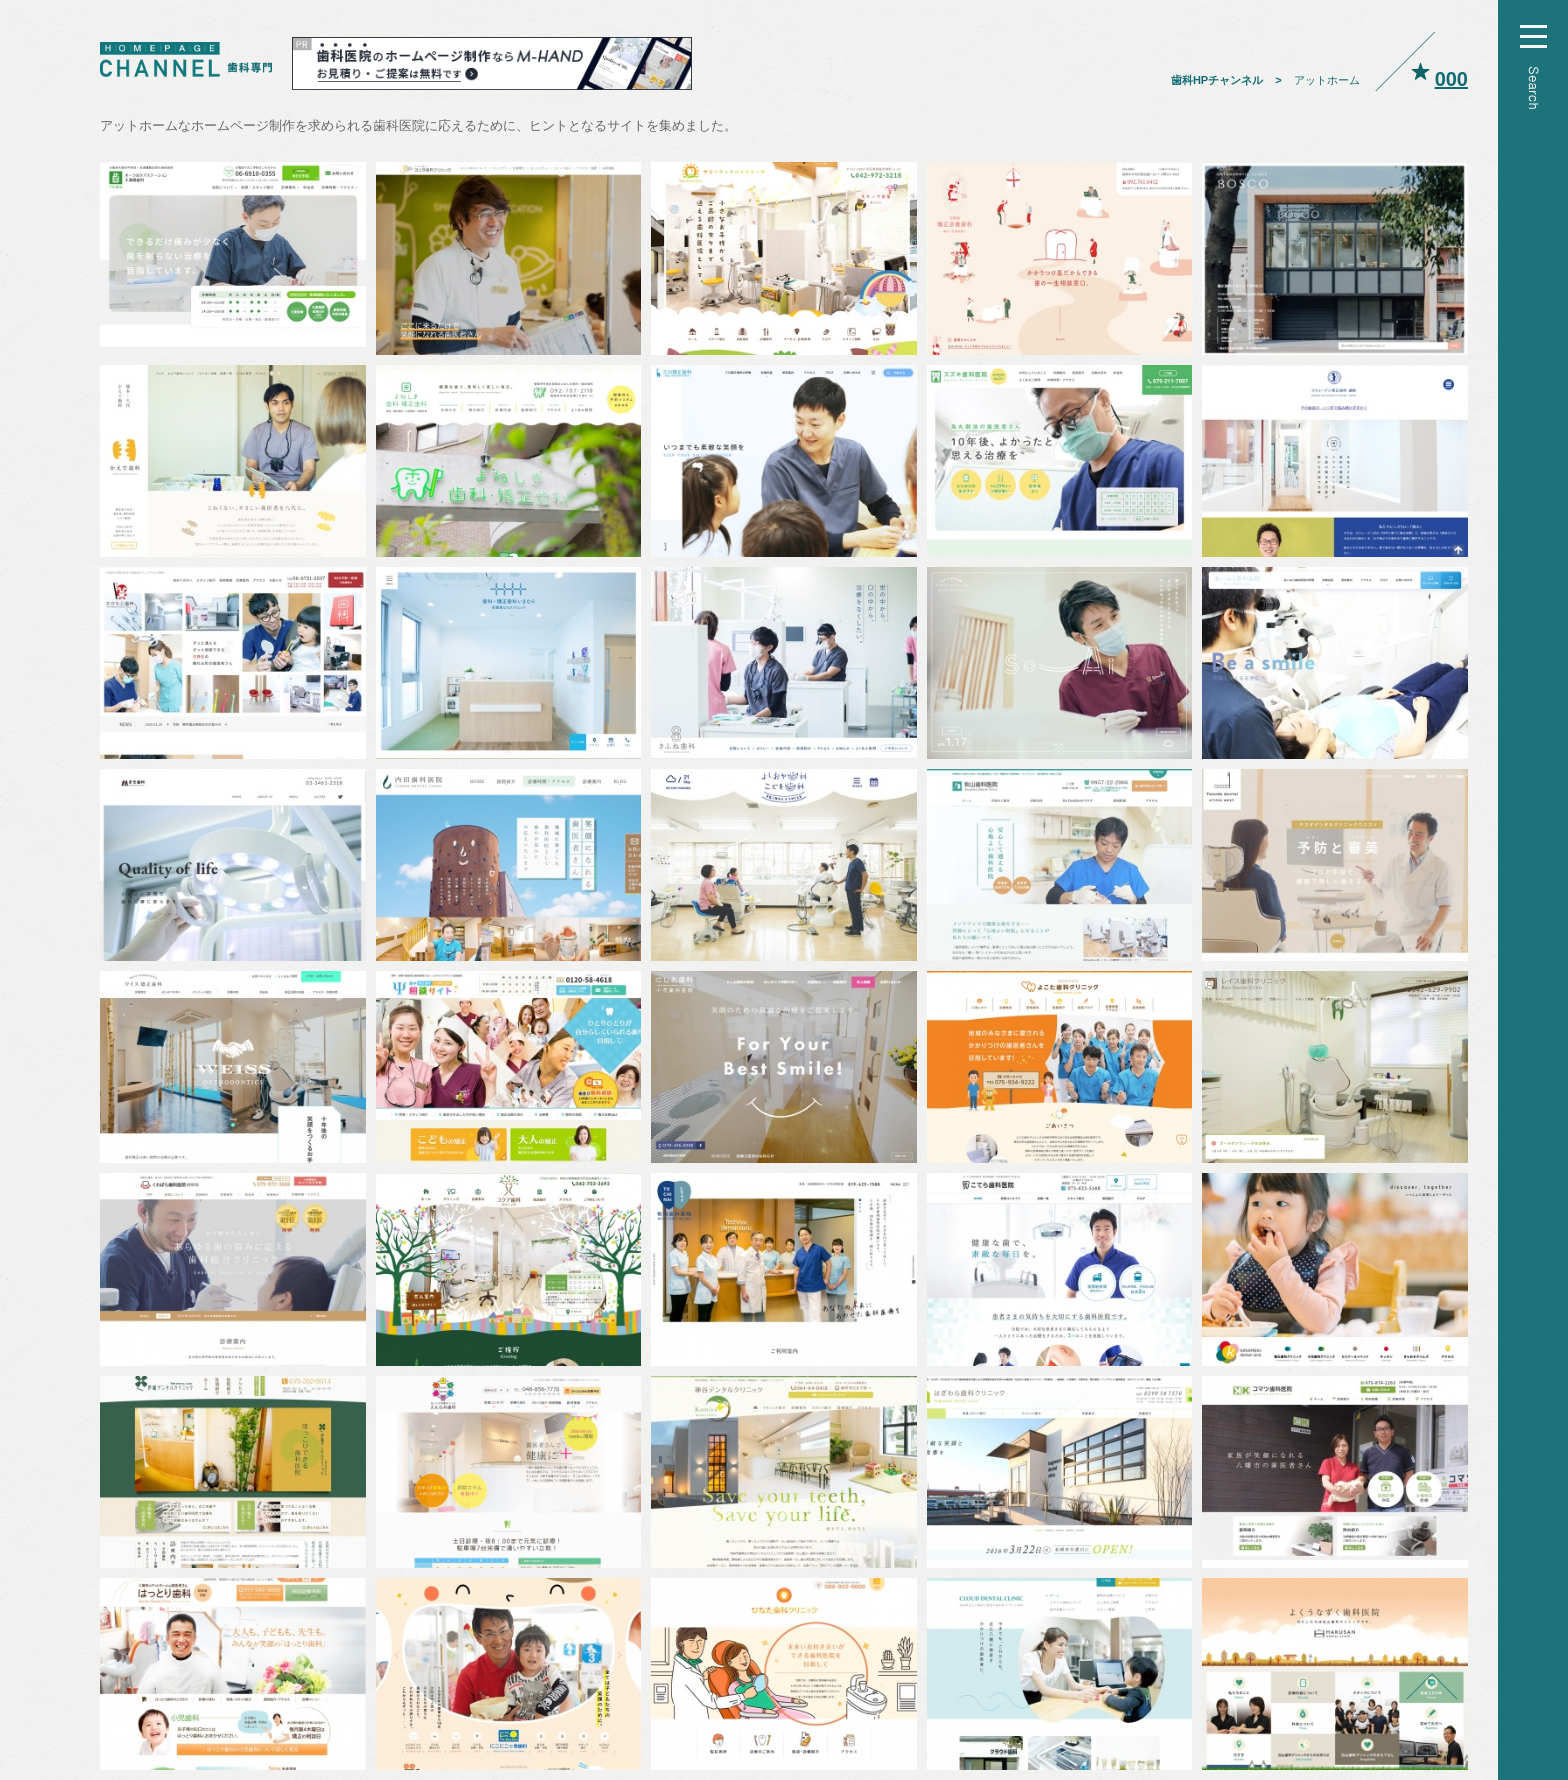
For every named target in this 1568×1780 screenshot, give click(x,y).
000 (1451, 79)
